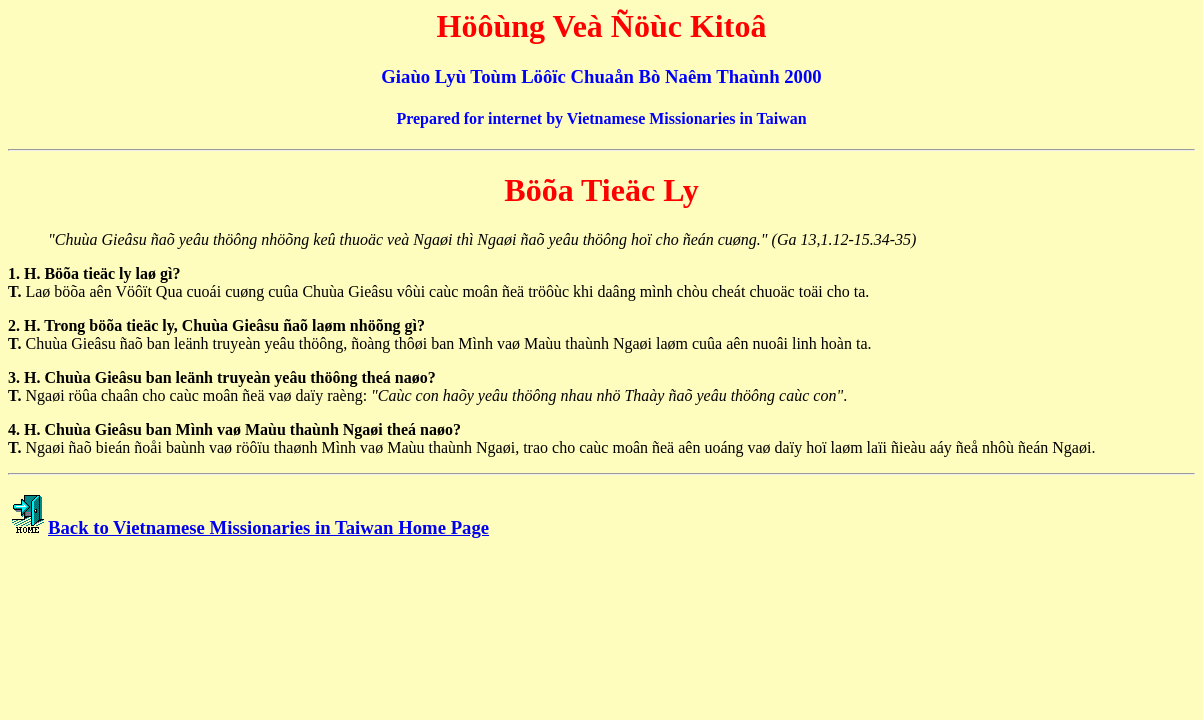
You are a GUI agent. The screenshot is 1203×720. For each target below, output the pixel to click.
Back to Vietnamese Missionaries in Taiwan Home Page (268, 527)
